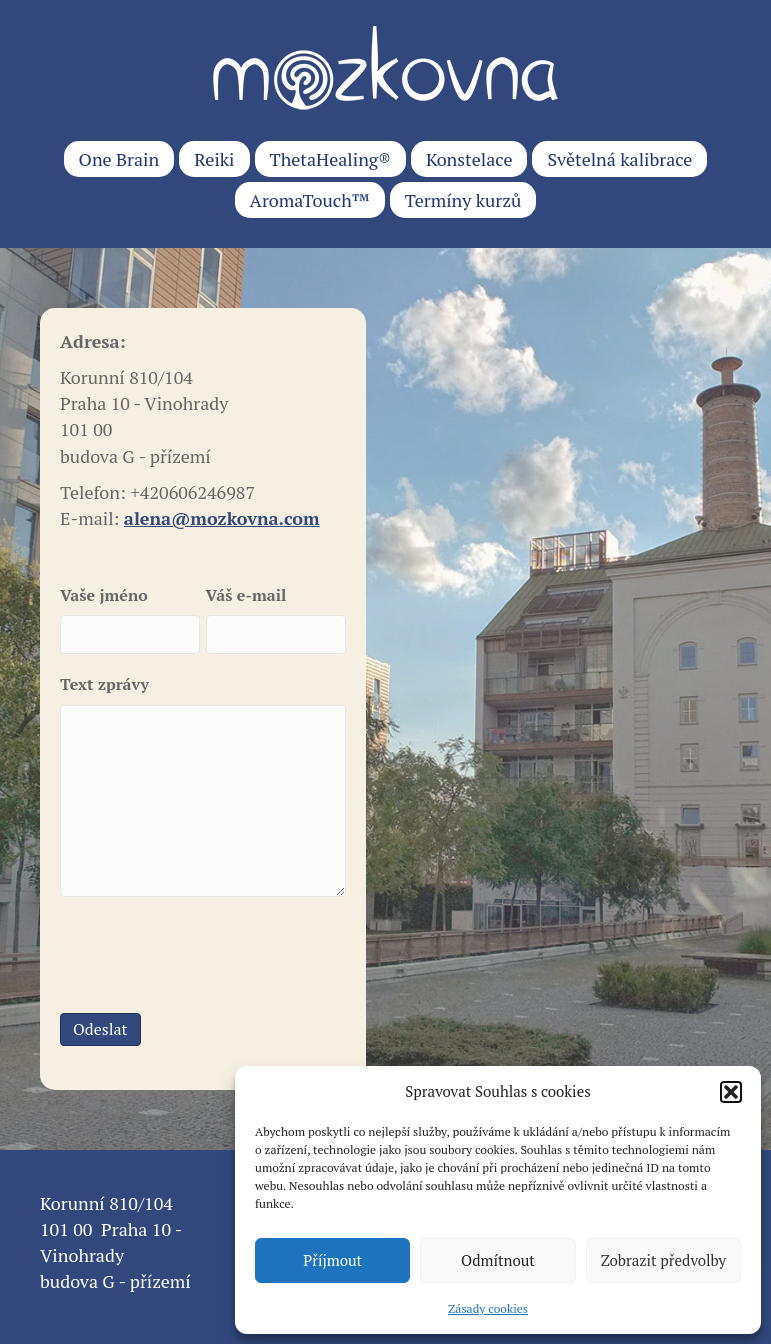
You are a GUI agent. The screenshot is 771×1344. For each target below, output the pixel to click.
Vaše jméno (104, 595)
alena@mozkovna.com (222, 518)
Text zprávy (104, 684)
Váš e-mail (246, 595)
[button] (731, 1092)
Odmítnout (498, 1260)
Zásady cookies (488, 1308)
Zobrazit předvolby (663, 1260)
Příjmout (332, 1260)
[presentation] (212, 952)
